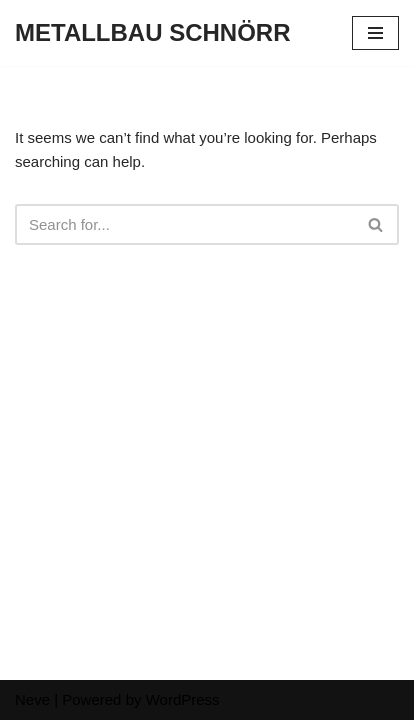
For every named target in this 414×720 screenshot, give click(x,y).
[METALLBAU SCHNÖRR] (153, 33)
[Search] (184, 224)
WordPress (183, 699)
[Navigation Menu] (375, 33)
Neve (32, 699)
